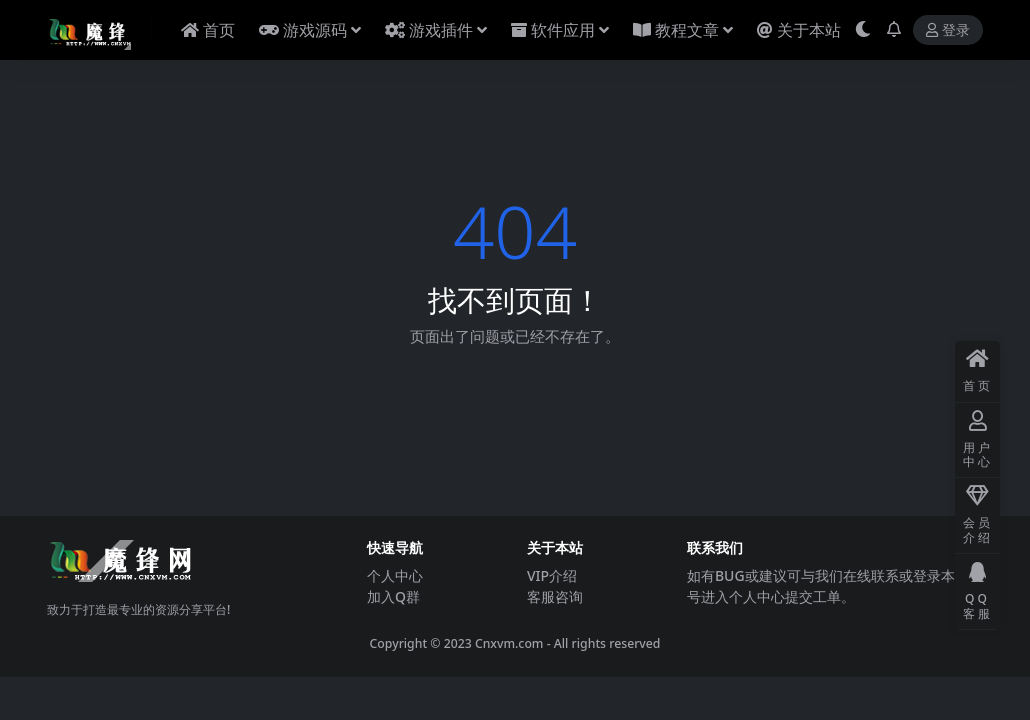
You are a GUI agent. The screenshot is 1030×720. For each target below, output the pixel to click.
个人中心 (395, 575)
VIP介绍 (552, 575)
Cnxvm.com (509, 643)
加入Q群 (393, 596)
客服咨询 (555, 596)
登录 (948, 30)
